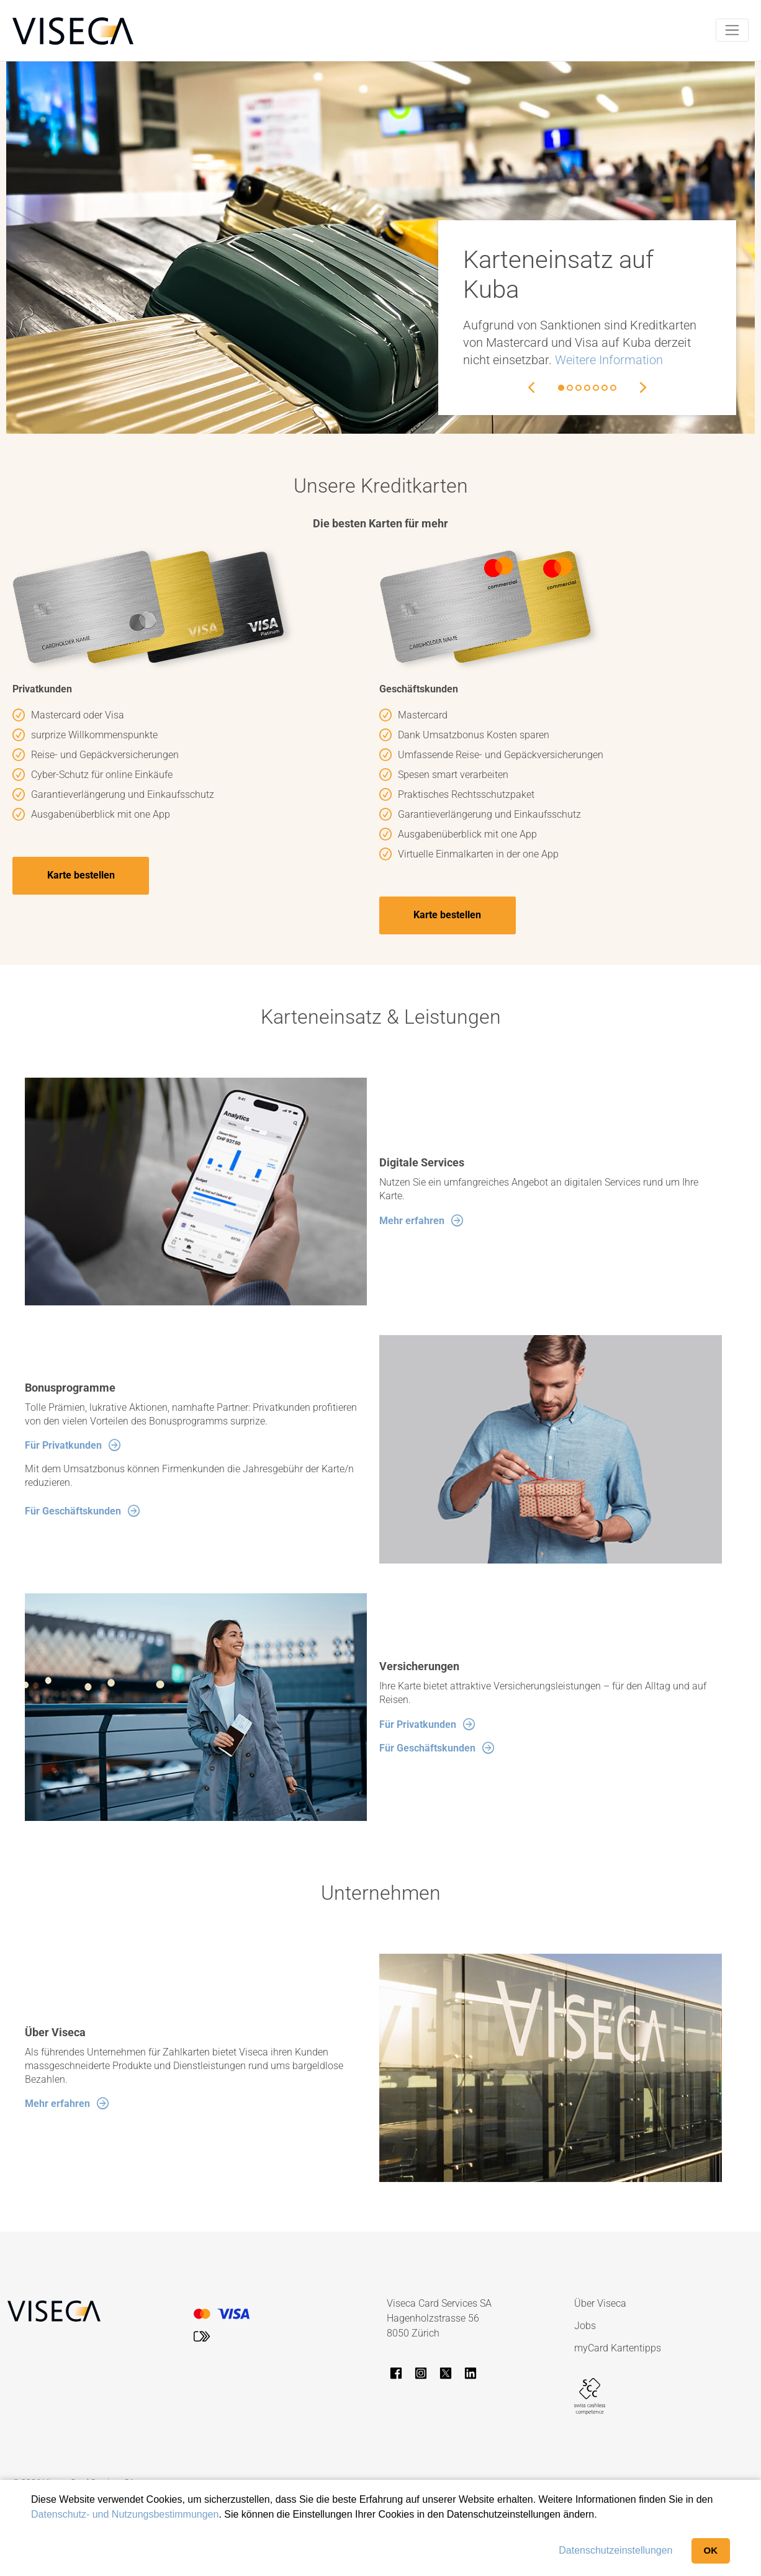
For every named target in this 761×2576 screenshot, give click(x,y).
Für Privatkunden (63, 1446)
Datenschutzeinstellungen (615, 2550)
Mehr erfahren (411, 1221)
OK (711, 2550)
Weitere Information (609, 360)
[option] (380, 248)
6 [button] (604, 388)
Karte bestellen (81, 876)
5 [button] (596, 388)
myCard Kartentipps (617, 2349)
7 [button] (613, 388)
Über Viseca (600, 2304)
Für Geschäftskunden (73, 1512)
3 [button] (578, 388)
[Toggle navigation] (732, 30)
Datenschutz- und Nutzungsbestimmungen (124, 2514)
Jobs (585, 2326)
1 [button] (561, 388)
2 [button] (570, 388)
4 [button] (587, 388)
